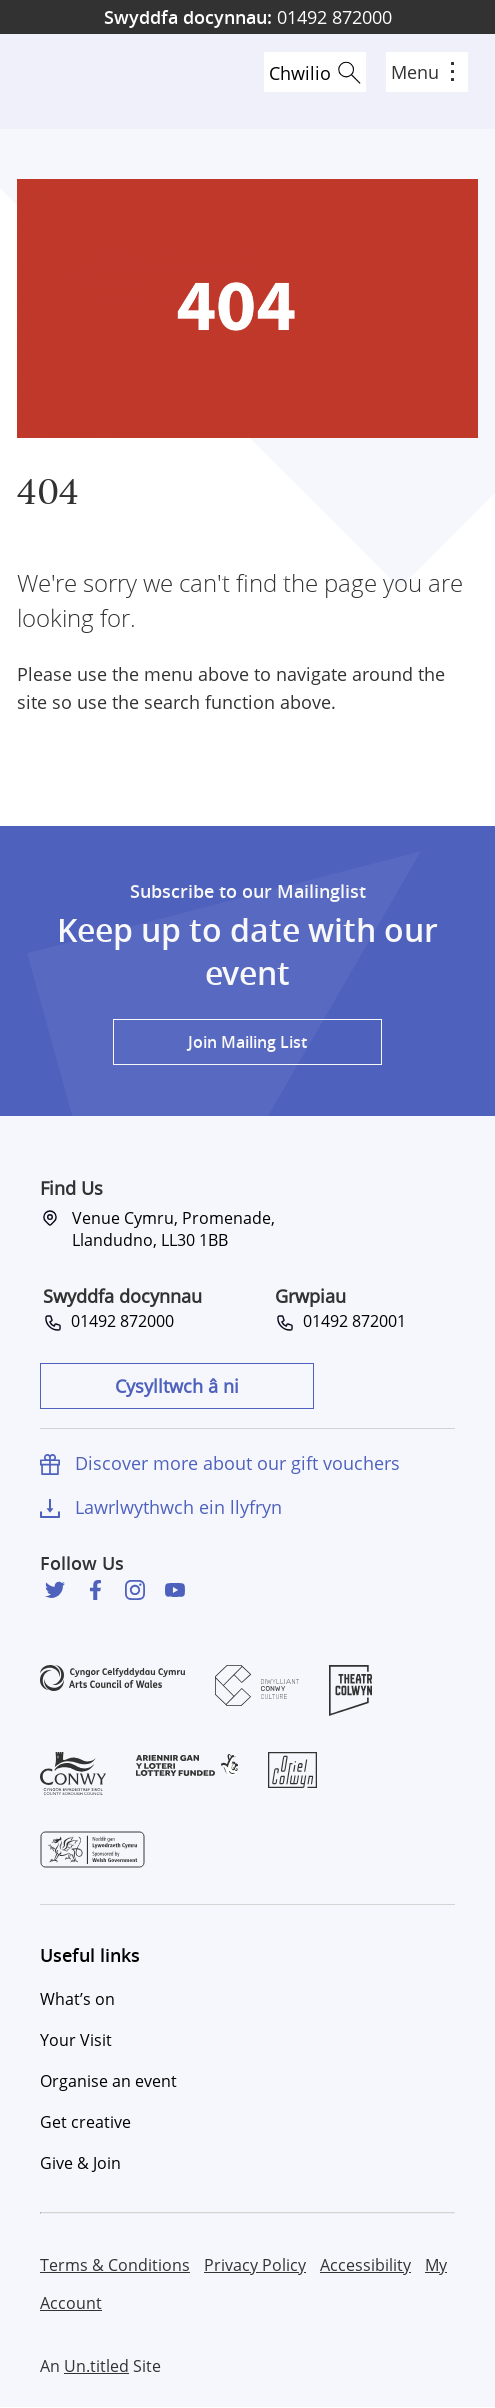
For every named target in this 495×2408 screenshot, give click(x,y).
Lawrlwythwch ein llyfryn (178, 1507)
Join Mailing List (247, 1042)
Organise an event (108, 2081)
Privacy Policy (255, 2265)
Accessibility (365, 2265)
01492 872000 (248, 17)
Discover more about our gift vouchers (237, 1463)
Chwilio (300, 73)
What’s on (77, 1999)
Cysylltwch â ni (177, 1386)
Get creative (85, 2122)
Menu (422, 72)
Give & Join (80, 2163)
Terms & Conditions (115, 2265)
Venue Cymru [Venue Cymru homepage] (87, 81)
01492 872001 (350, 1321)
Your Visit (76, 2040)
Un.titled (96, 2366)
